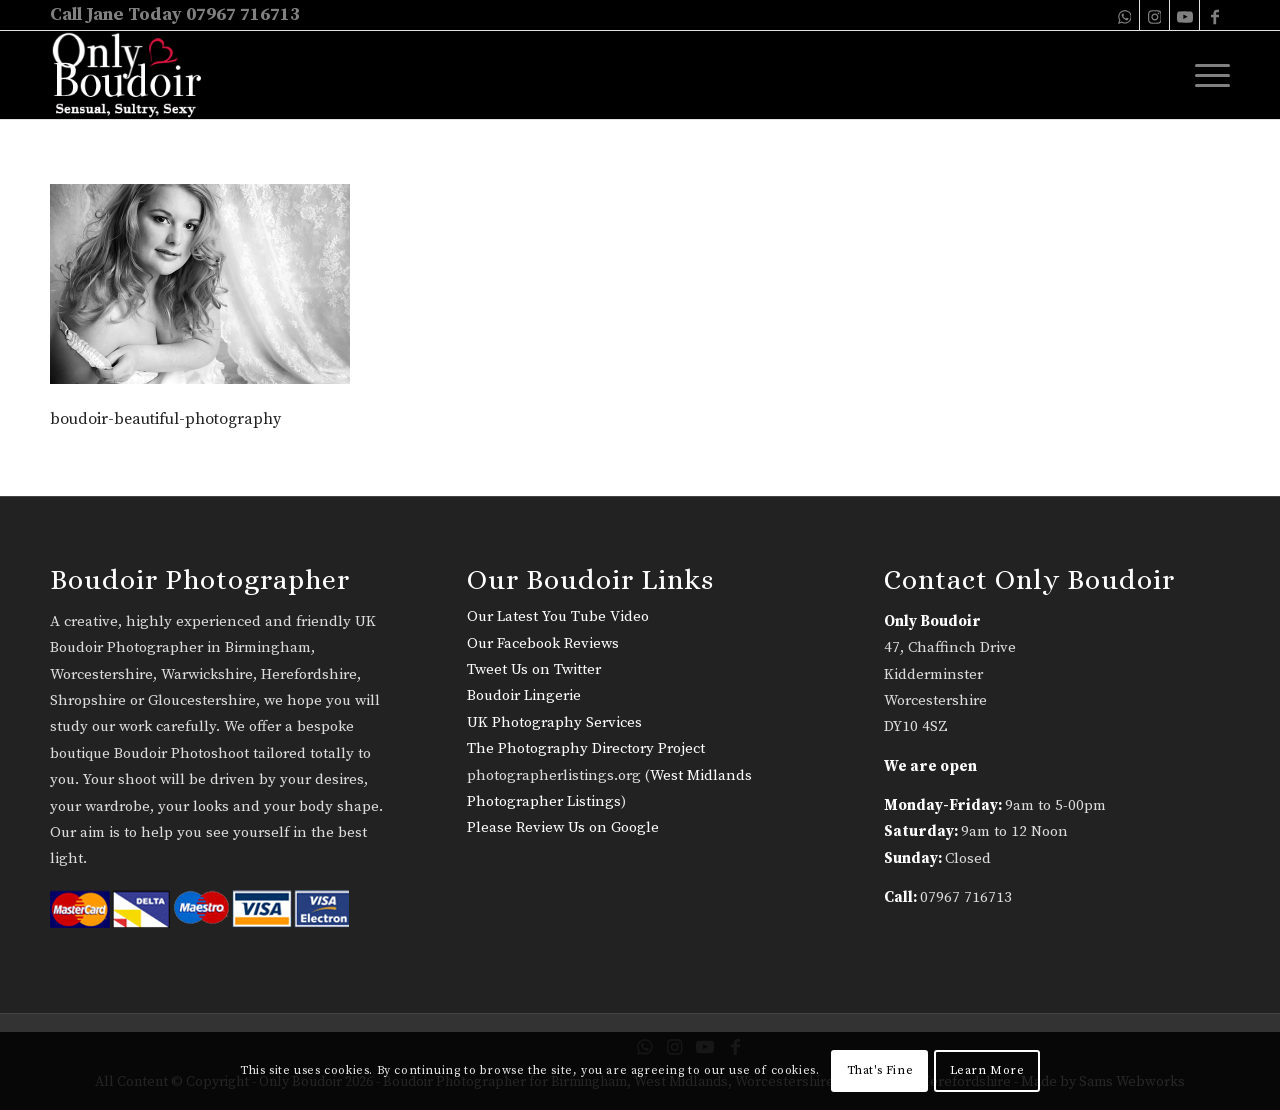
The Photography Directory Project (586, 748)
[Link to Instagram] (1154, 15)
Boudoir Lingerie (524, 695)
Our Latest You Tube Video (558, 616)
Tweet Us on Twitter (534, 669)
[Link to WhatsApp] (1124, 15)
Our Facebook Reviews (543, 643)
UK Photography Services (554, 722)
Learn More (987, 1070)
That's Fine (880, 1070)
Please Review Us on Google (563, 827)
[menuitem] (1206, 75)
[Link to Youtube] (1184, 15)
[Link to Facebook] (1215, 15)
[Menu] (1206, 75)
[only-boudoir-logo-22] (135, 75)
